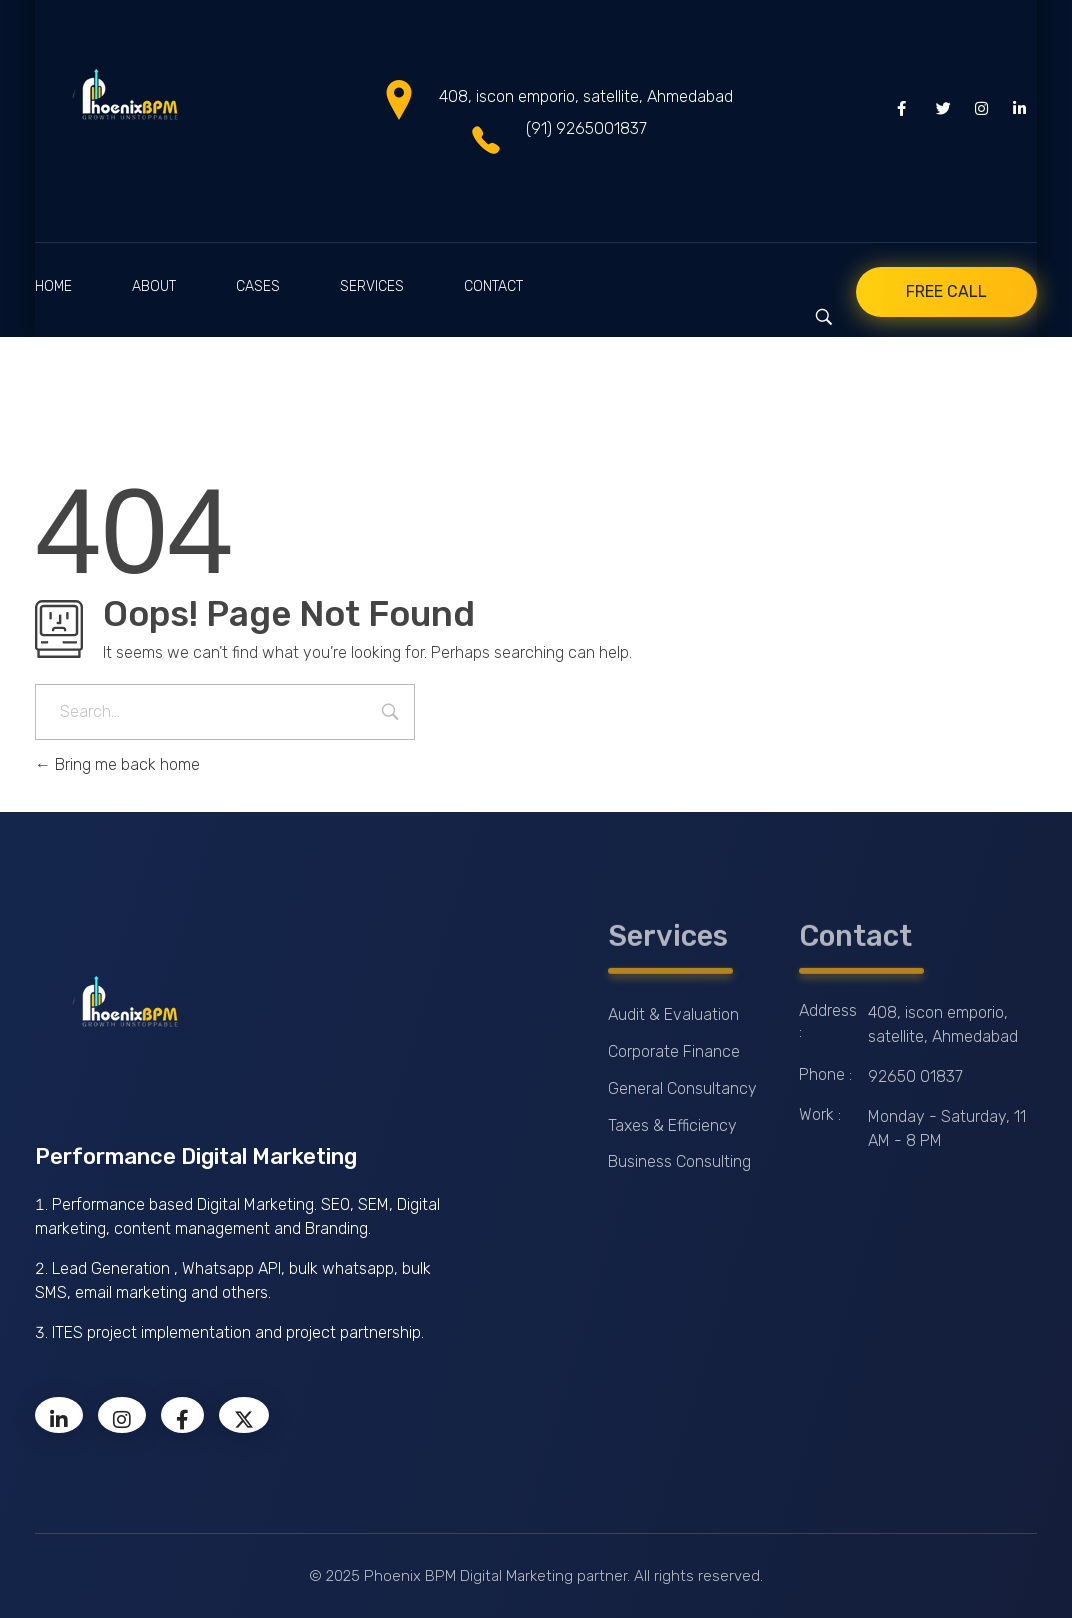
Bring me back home (117, 764)
